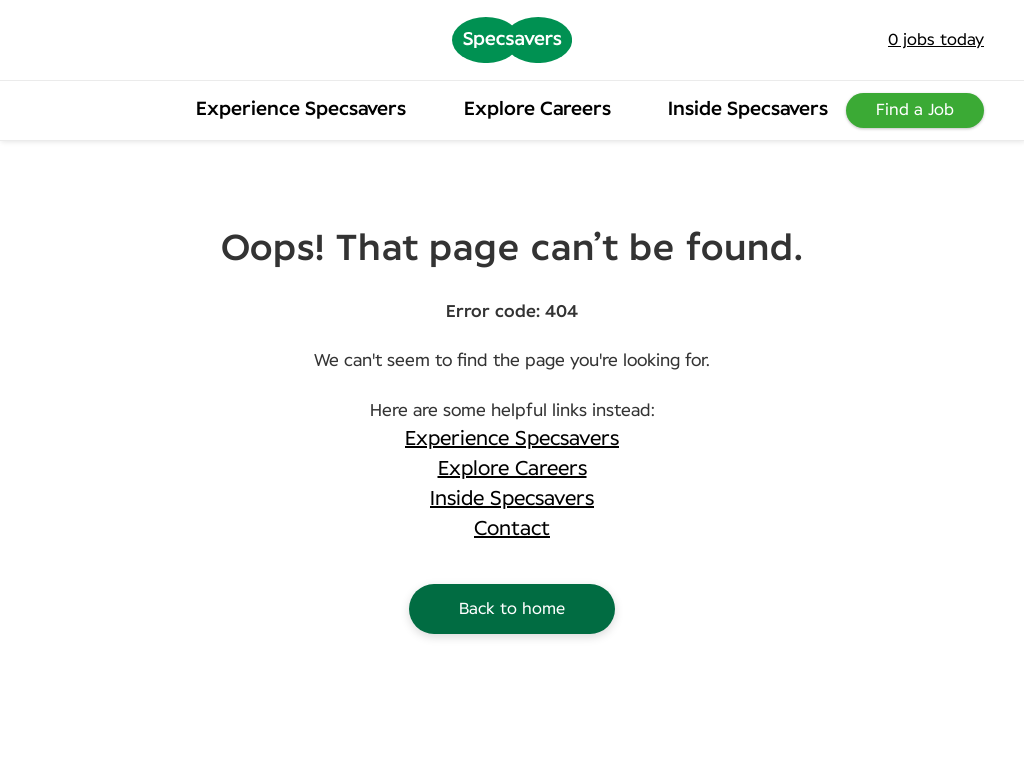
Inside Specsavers (748, 109)
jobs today (936, 40)
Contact (512, 529)
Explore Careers (537, 109)
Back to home (512, 609)
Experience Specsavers (301, 109)
